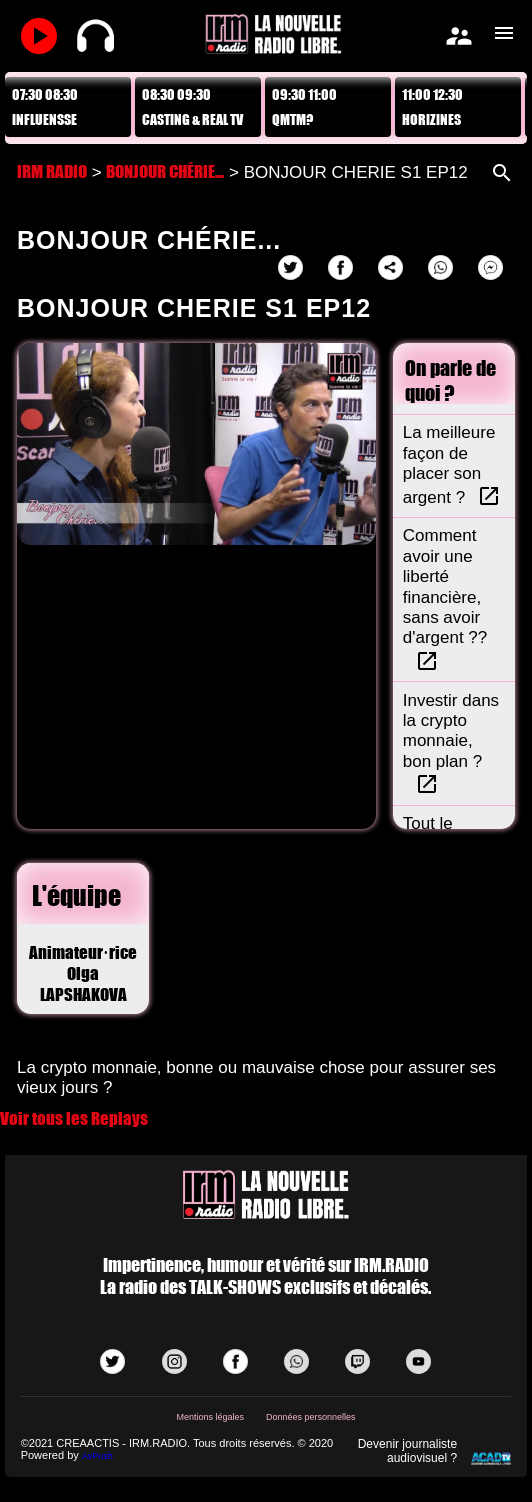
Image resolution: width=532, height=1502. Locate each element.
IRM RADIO (52, 171)
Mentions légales (210, 1417)
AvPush (97, 1456)
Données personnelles (311, 1417)
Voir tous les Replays (74, 1118)
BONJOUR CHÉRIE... (165, 171)
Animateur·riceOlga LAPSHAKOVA (83, 973)
